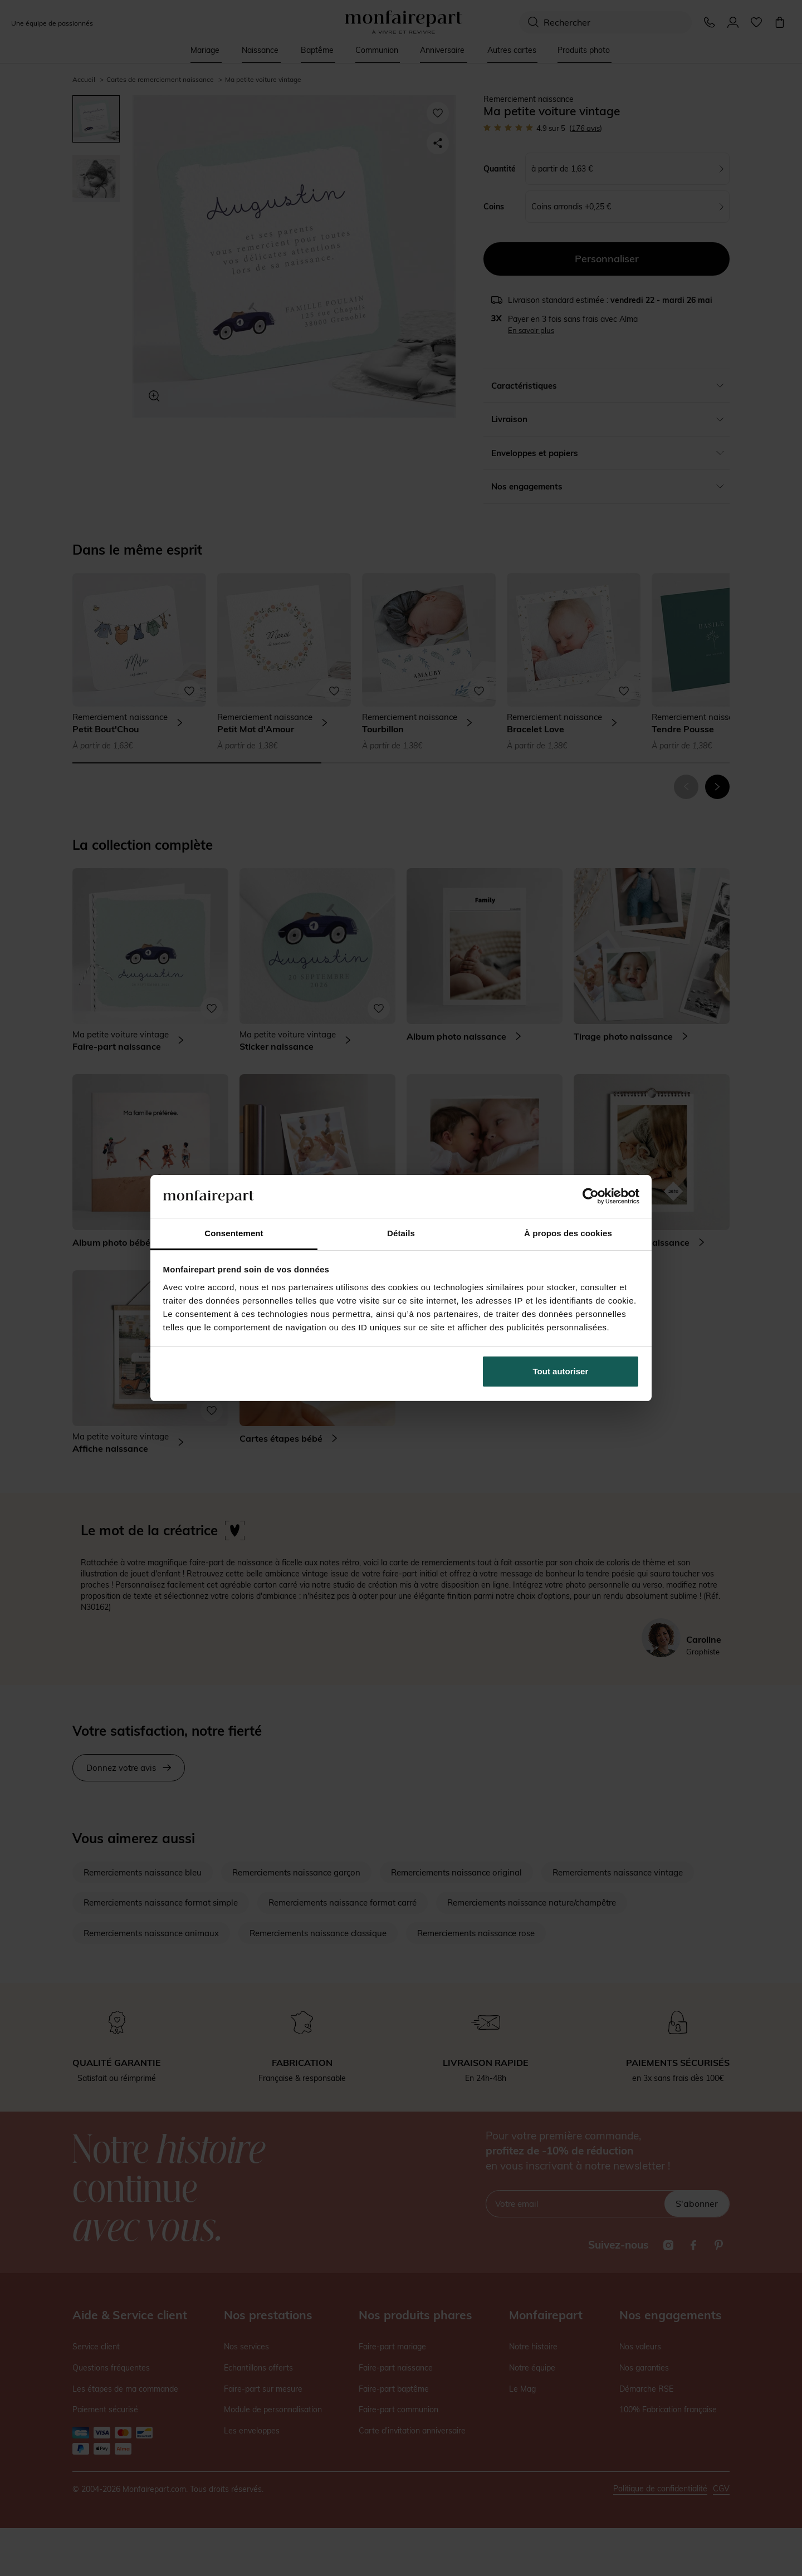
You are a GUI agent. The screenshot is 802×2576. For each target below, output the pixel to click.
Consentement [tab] (233, 1233)
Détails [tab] (401, 1233)
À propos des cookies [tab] (568, 1233)
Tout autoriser (561, 1371)
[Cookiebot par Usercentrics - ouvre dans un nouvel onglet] (590, 1196)
